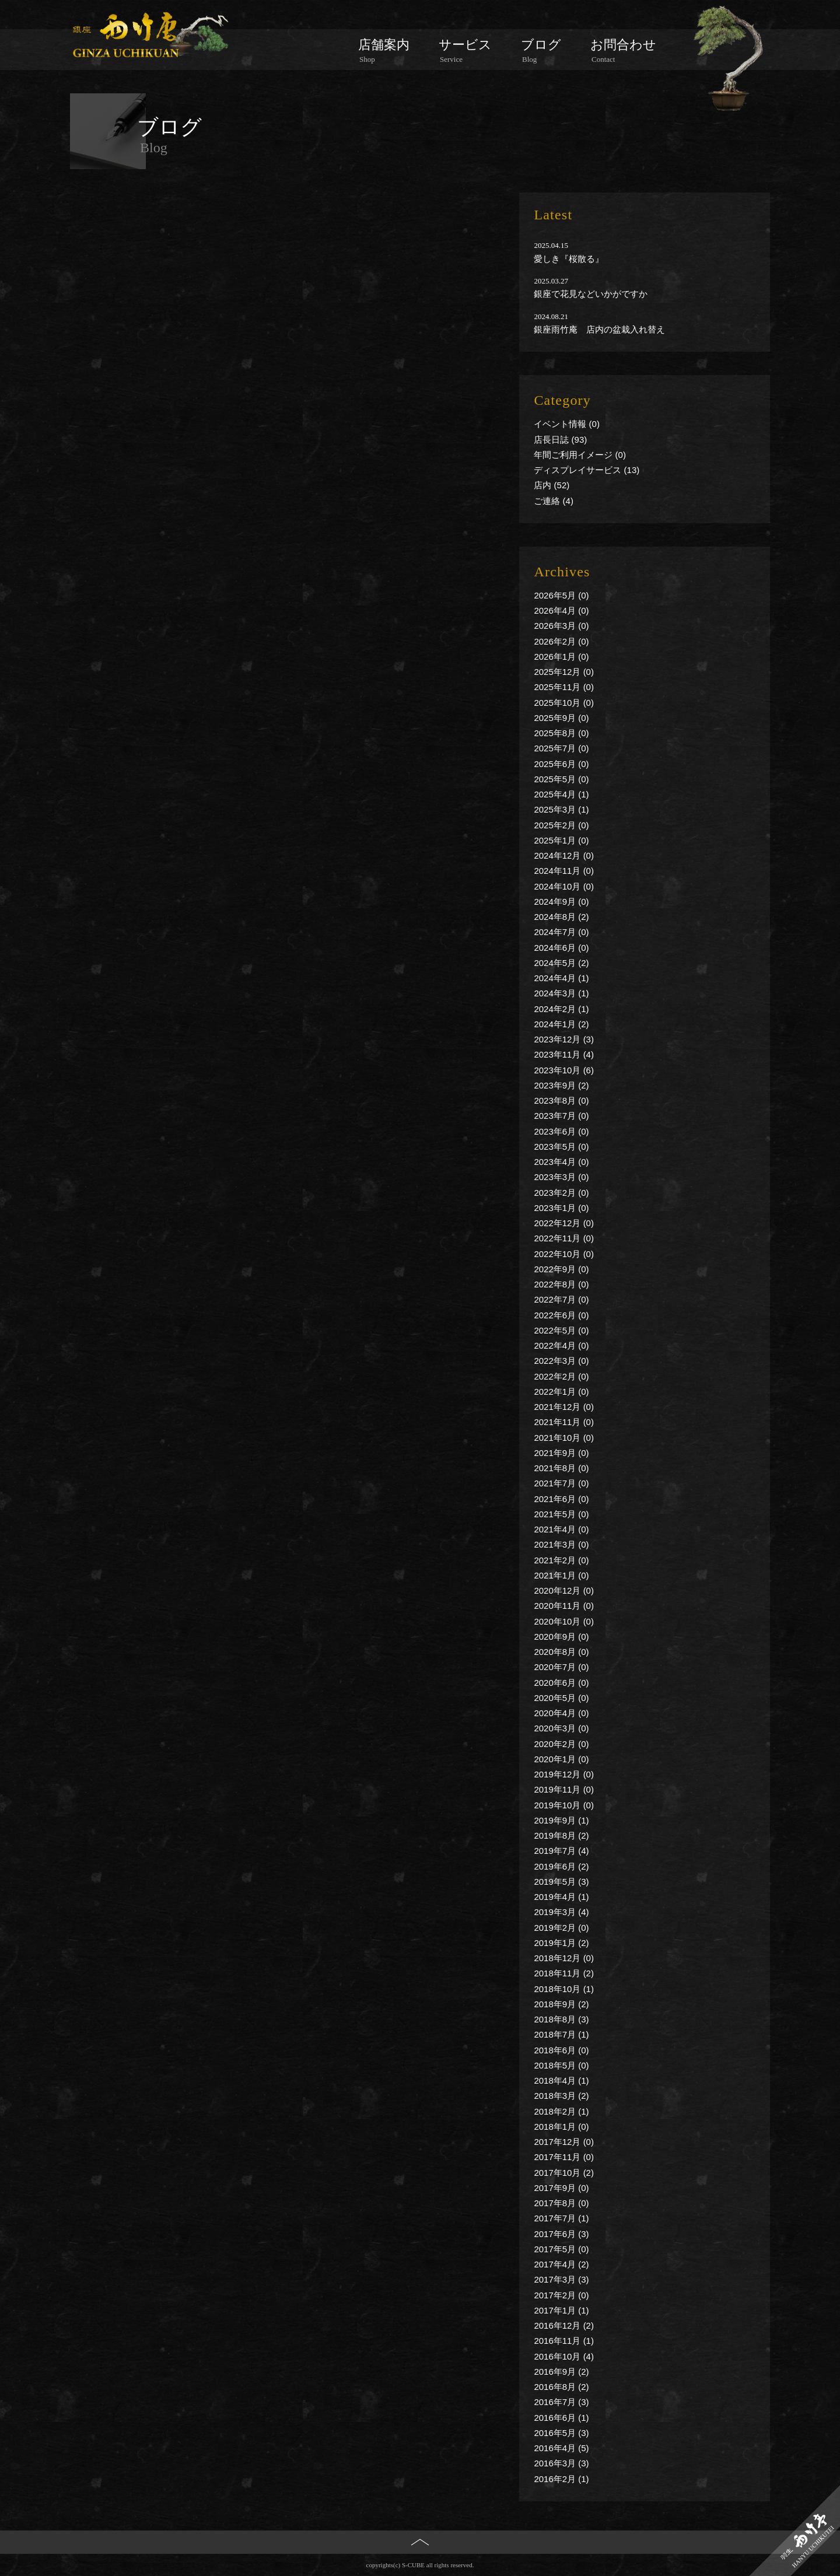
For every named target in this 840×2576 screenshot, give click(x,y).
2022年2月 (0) (561, 1376)
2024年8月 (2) (561, 917)
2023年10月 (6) (564, 1070)
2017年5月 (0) (561, 2249)
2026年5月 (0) (561, 595)
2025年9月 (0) (561, 718)
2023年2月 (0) (561, 1193)
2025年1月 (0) (561, 840)
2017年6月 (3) (561, 2234)
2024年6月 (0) (561, 948)
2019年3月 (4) (561, 1912)
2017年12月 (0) (564, 2142)
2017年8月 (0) (561, 2203)
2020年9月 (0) (561, 1637)
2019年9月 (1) (561, 1820)
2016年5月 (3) (561, 2433)
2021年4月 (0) (561, 1529)
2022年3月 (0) (561, 1361)
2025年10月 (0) (564, 703)
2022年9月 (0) (561, 1269)
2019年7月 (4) (561, 1851)
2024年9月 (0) (561, 902)
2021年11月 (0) (564, 1422)
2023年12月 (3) (564, 1039)
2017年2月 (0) (561, 2295)
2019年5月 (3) (561, 1882)
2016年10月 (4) (564, 2356)
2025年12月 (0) (564, 672)
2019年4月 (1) (561, 1897)
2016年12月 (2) (564, 2325)
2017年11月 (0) (564, 2157)
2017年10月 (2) (564, 2173)
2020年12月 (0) (564, 1590)
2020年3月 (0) (561, 1728)
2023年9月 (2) (561, 1085)
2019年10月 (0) (564, 1805)
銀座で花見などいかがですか (591, 294)
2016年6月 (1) (561, 2418)
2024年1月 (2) (561, 1024)
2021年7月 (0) (561, 1483)
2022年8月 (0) (561, 1284)
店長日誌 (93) (560, 439)
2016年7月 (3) (561, 2402)
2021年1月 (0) (561, 1575)
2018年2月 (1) (561, 2111)
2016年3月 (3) (561, 2463)
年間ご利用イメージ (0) (580, 455)
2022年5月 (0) (561, 1330)
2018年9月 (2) (561, 2004)
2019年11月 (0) (564, 1789)
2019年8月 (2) (561, 1835)
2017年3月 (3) (561, 2279)
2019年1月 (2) (561, 1943)
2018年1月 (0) (561, 2127)
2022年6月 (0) (561, 1315)
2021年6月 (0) (561, 1499)
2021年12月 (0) (564, 1407)
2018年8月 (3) (561, 2019)
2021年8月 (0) (561, 1468)
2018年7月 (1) (561, 2034)
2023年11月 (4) (564, 1054)
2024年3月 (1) (561, 993)
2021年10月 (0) (564, 1438)
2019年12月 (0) (564, 1774)
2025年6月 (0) (561, 764)
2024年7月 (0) (561, 932)
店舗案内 (384, 50)
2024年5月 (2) (561, 963)
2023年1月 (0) (561, 1208)
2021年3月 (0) (561, 1544)
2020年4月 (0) (561, 1713)
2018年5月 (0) (561, 2065)
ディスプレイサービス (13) (586, 470)
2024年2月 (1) (561, 1009)
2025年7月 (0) (561, 748)
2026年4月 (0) (561, 610)
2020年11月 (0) (564, 1606)
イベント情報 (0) (567, 424)
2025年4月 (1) (561, 794)
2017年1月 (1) (561, 2310)
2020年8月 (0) (561, 1652)
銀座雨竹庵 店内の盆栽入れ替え (599, 329)
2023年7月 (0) (561, 1116)
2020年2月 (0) (561, 1744)
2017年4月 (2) (561, 2264)
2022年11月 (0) (564, 1238)
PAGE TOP (420, 2561)
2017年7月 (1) (561, 2218)
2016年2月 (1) (561, 2479)
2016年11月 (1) (564, 2341)
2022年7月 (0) (561, 1299)
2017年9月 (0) (561, 2188)
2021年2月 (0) (561, 1560)
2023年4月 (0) (561, 1162)
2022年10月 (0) (564, 1254)
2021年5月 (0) (561, 1514)
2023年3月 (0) (561, 1177)
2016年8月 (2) (561, 2387)
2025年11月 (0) (564, 687)
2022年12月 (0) (564, 1223)
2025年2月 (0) (561, 825)
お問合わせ (623, 50)
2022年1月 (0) (561, 1391)
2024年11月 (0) (564, 871)
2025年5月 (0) (561, 779)
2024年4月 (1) (561, 978)
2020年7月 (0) (561, 1667)
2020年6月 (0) (561, 1683)
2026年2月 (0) (561, 641)
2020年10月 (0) (564, 1621)
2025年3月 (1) (561, 809)
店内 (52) (551, 485)
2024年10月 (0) (564, 886)
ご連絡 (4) (553, 501)
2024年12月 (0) (564, 855)
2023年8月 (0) (561, 1100)
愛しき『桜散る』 (569, 259)
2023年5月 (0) (561, 1147)
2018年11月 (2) (564, 1973)
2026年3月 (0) (561, 626)
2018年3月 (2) (561, 2096)
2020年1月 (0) (561, 1759)
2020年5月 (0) (561, 1698)
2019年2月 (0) (561, 1928)
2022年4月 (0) (561, 1345)
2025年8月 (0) (561, 733)
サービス (465, 50)
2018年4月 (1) (561, 2080)
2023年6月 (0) (561, 1131)
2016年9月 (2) (561, 2371)
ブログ (541, 50)
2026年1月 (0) (561, 657)
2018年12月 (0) (564, 1958)
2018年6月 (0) (561, 2050)
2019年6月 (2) (561, 1866)
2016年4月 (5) (561, 2448)
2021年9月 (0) (561, 1453)
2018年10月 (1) (564, 1989)
